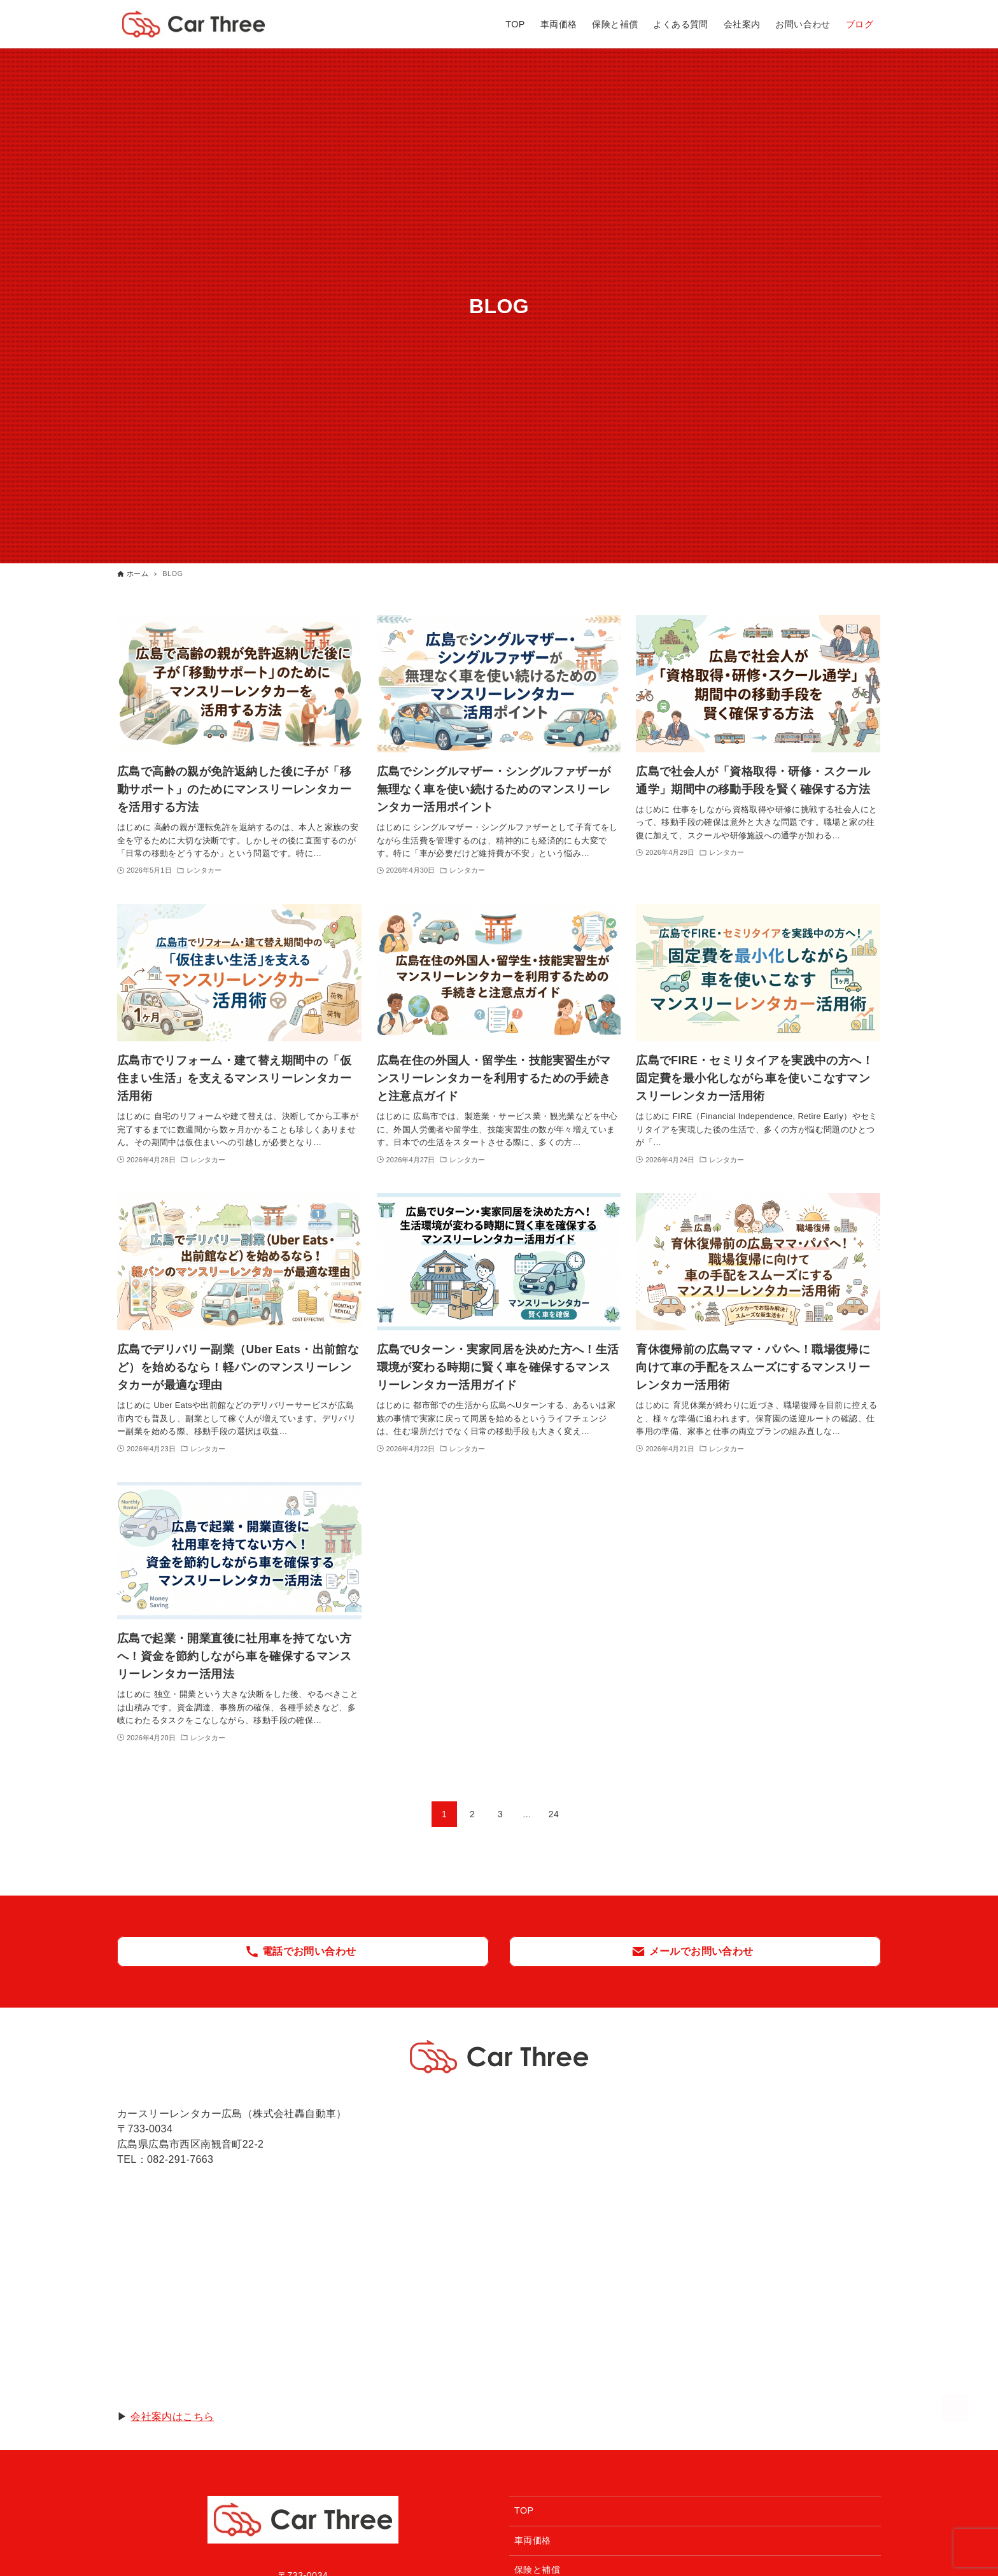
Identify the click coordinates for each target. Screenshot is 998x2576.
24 (554, 1814)
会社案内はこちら (172, 2416)
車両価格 (532, 2540)
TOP (524, 2510)
